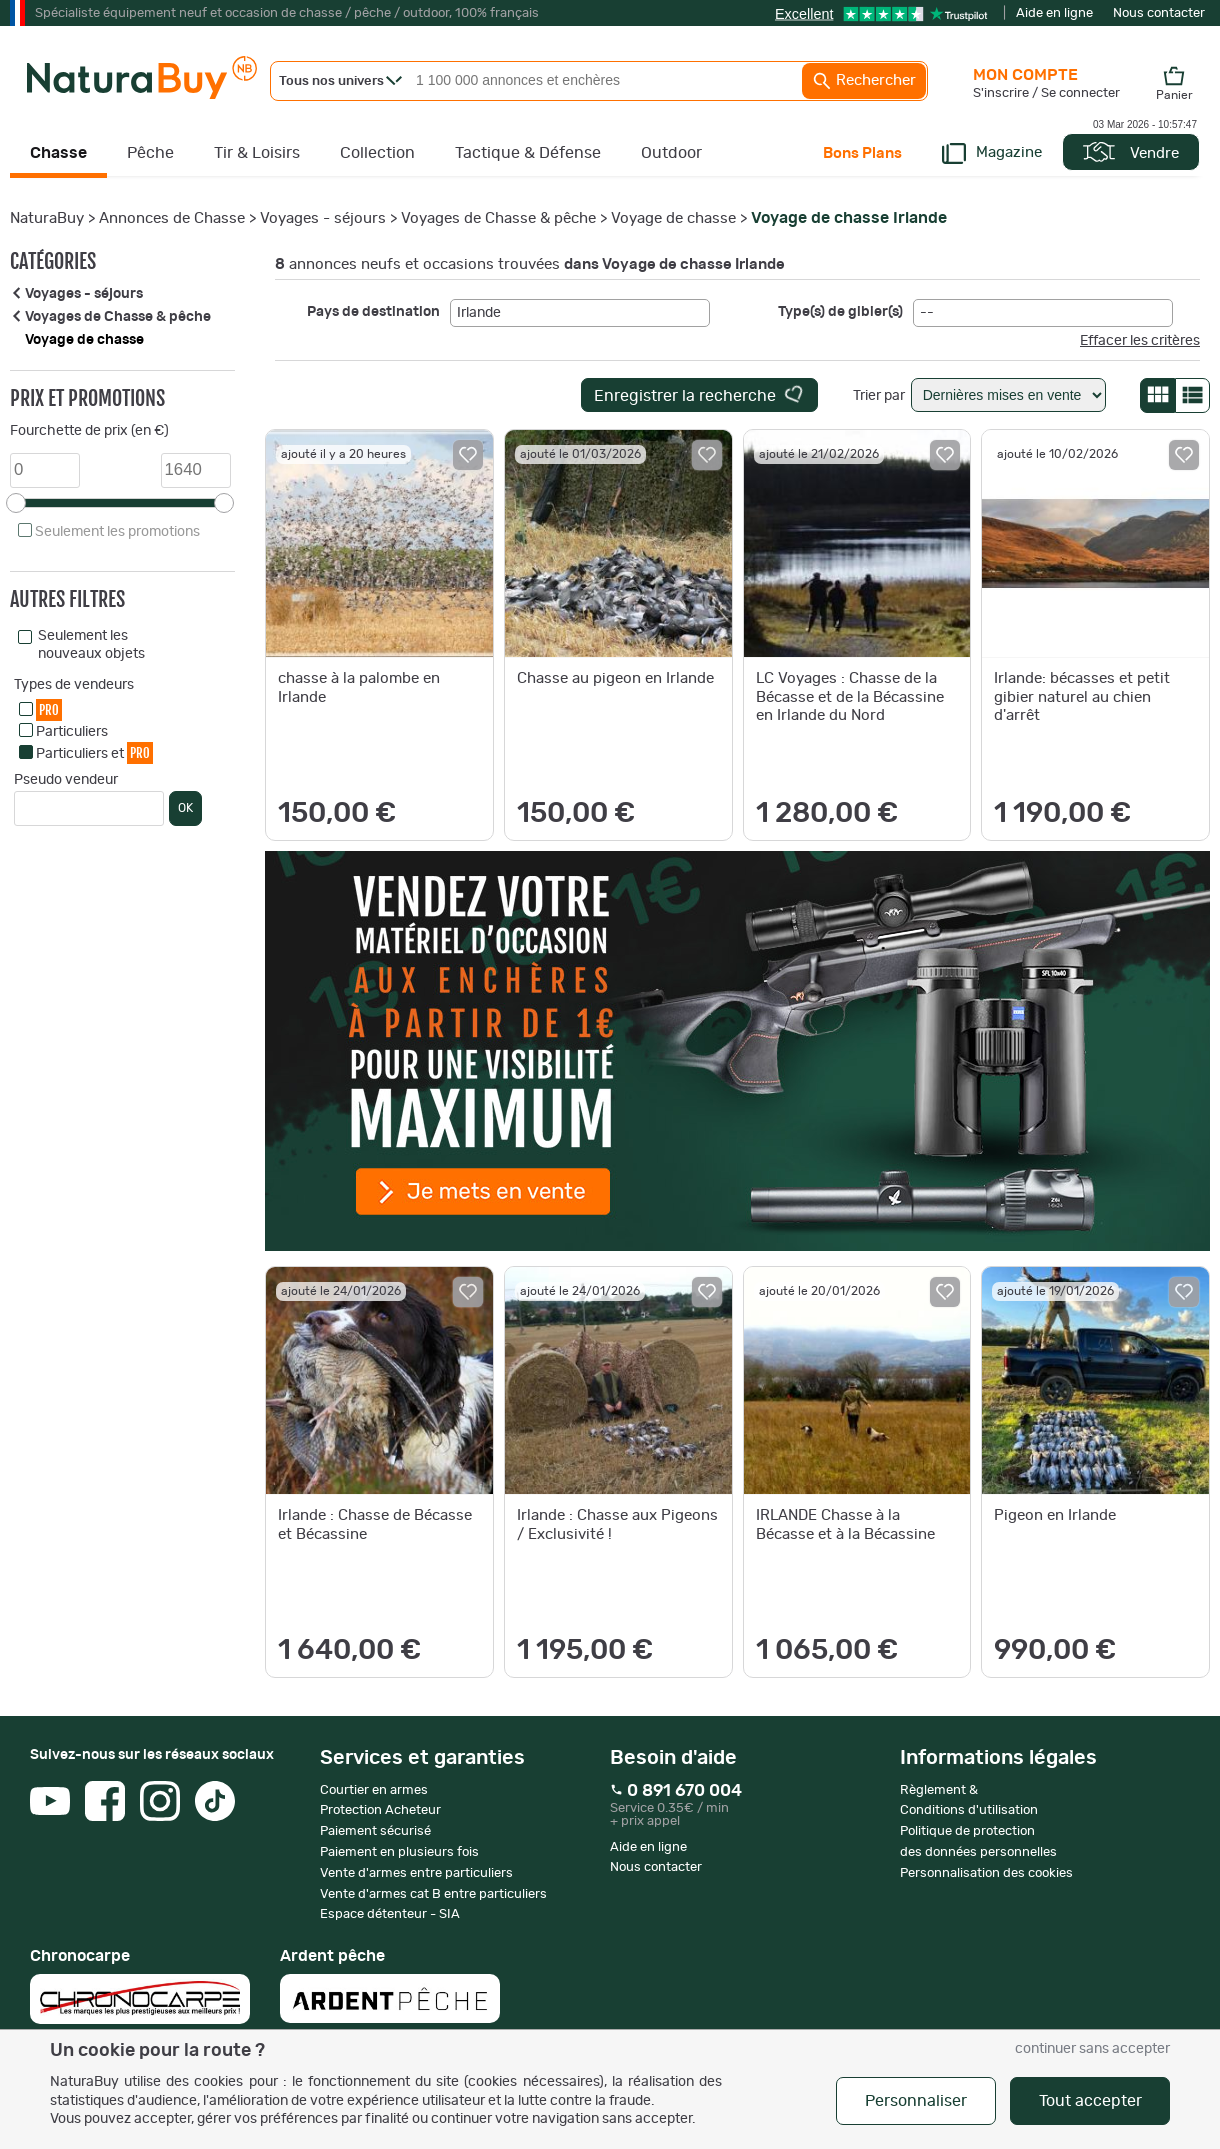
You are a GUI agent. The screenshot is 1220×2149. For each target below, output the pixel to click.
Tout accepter (1090, 2101)
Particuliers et (94, 752)
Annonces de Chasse (172, 218)
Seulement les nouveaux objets (91, 645)
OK (185, 808)
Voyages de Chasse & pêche (498, 218)
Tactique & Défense (528, 153)
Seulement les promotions (117, 532)
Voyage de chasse (673, 218)
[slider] (16, 503)
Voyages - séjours (323, 218)
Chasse (58, 153)
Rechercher (864, 81)
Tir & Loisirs (257, 153)
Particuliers (72, 732)
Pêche (150, 153)
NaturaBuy (47, 218)
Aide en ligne (1054, 13)
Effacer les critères (1140, 341)
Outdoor (671, 153)
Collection (377, 153)
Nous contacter (1159, 13)
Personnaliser (916, 2101)
